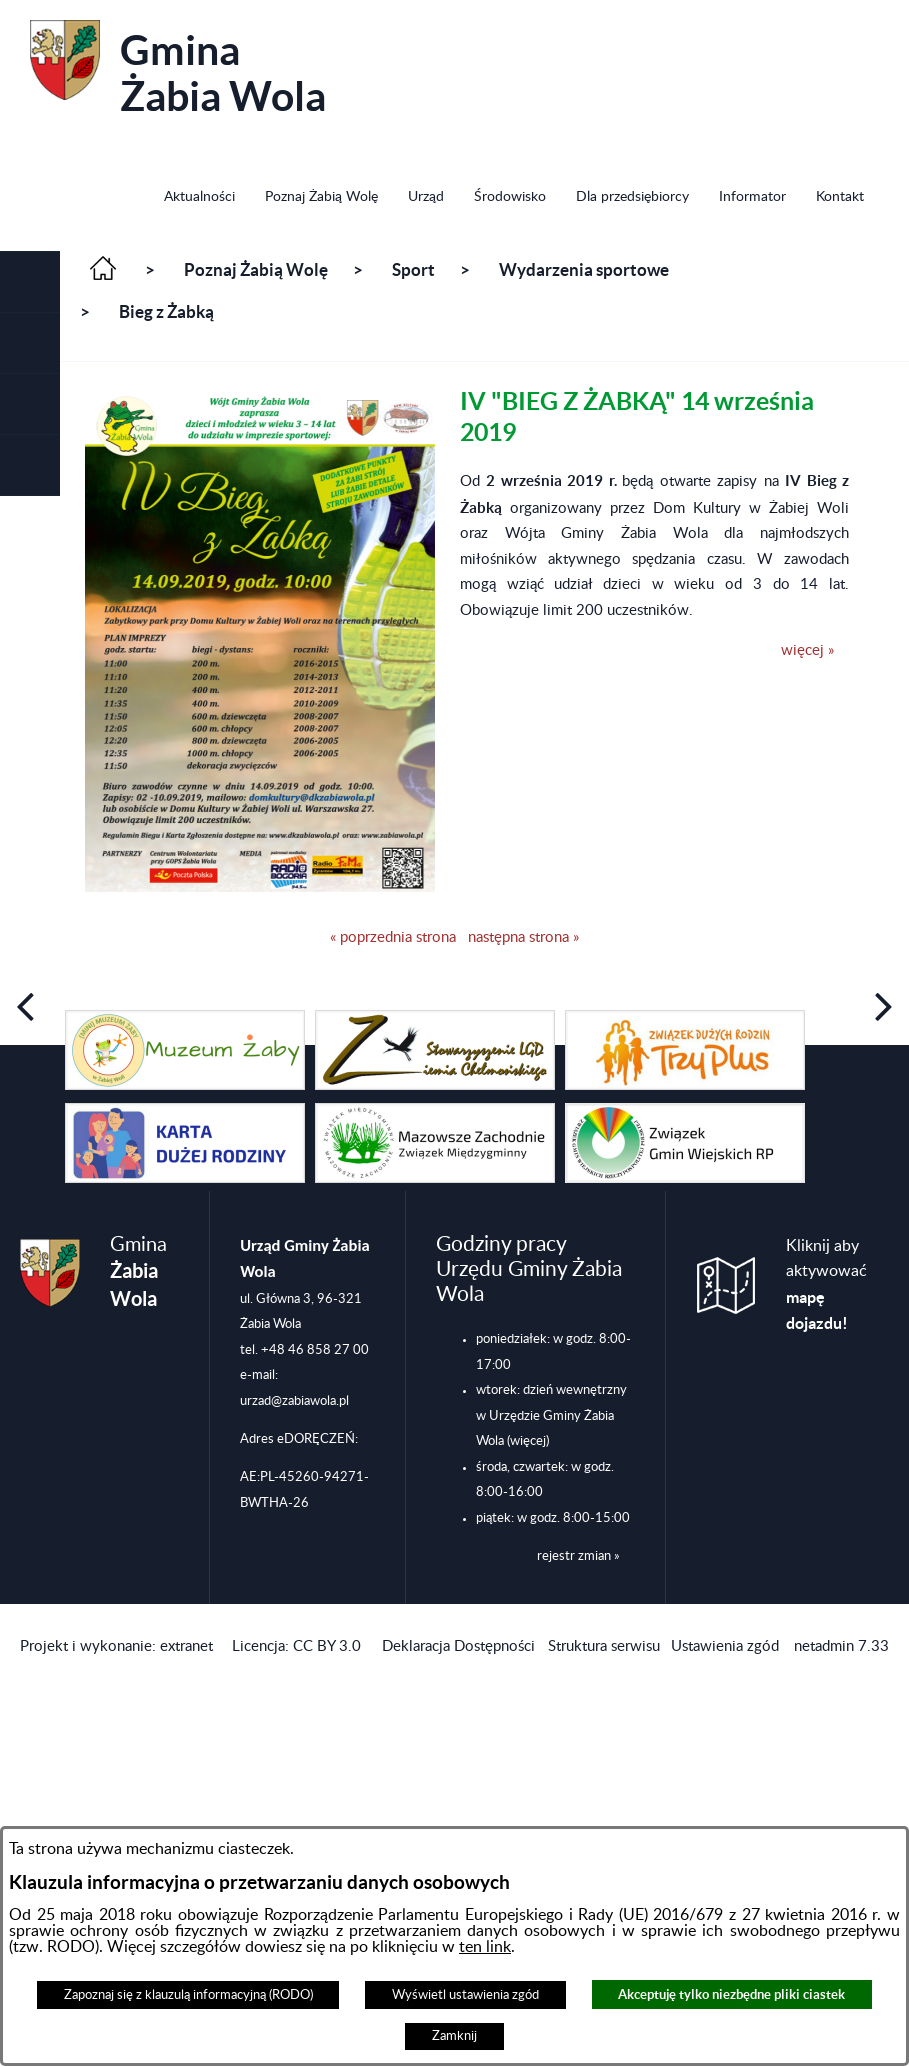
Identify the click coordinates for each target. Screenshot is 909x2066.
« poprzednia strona (393, 937)
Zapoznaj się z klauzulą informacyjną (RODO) (188, 1995)
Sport (413, 270)
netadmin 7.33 (841, 1646)
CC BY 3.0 (327, 1646)
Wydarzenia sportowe (584, 270)
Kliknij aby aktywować (826, 1285)
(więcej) (528, 1441)
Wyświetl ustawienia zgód (465, 1995)
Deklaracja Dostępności (458, 1646)
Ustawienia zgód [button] (725, 1646)
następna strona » (523, 937)
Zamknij (454, 2036)
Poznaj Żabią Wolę (256, 270)
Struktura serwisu (604, 1646)
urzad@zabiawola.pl (294, 1401)
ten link (485, 1947)
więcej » (807, 650)
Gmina (178, 69)
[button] (30, 282)
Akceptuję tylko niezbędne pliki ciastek (731, 1994)
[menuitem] (199, 198)
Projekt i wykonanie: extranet (116, 1646)
